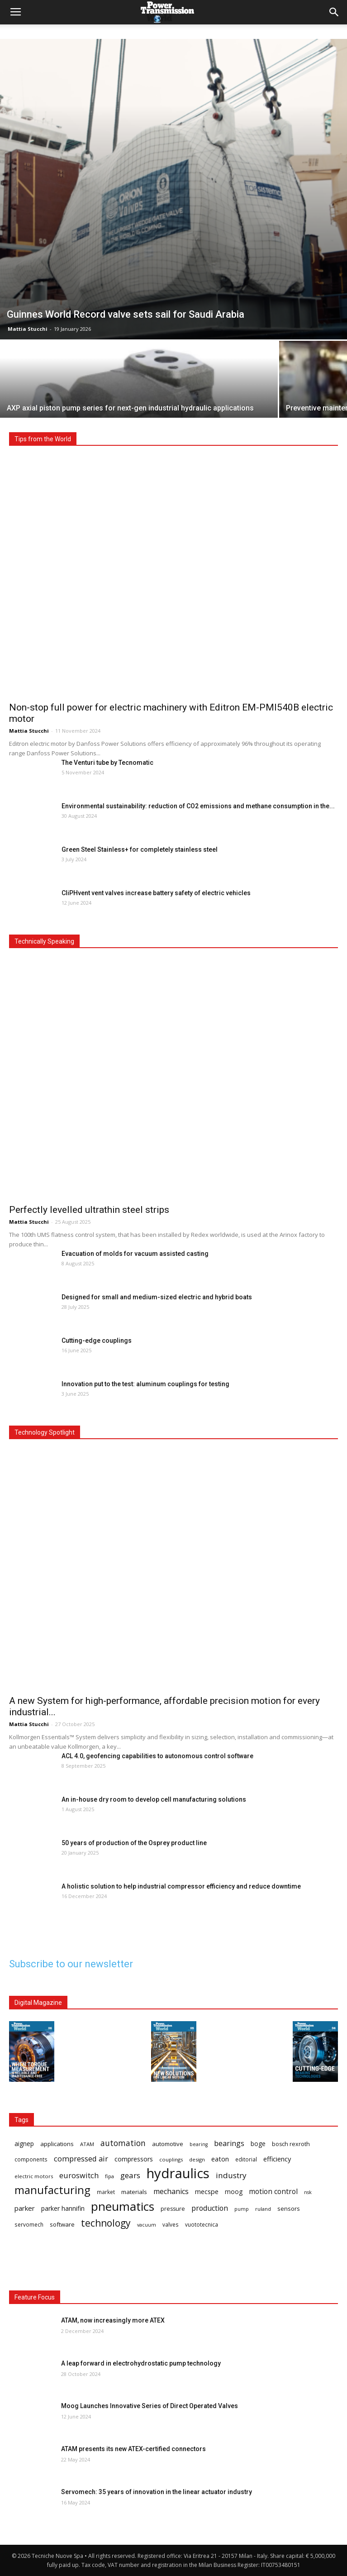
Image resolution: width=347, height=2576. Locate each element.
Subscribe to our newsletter (71, 1964)
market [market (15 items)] (106, 2191)
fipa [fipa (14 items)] (109, 2176)
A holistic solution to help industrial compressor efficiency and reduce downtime (181, 1886)
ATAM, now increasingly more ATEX (113, 2320)
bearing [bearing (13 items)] (199, 2144)
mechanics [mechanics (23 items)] (171, 2191)
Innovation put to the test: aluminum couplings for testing (145, 1384)
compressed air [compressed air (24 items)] (81, 2158)
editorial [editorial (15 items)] (246, 2159)
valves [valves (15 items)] (170, 2224)
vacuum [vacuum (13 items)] (146, 2225)
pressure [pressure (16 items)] (173, 2209)
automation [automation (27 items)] (123, 2143)
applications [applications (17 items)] (57, 2144)
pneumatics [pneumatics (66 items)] (122, 2206)
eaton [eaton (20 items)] (220, 2158)
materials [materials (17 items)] (134, 2192)
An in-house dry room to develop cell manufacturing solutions (154, 1799)
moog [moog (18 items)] (233, 2191)
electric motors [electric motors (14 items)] (33, 2176)
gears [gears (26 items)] (130, 2175)
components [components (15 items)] (31, 2159)
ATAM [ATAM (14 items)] (87, 2144)
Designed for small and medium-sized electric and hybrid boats (157, 1297)
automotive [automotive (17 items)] (167, 2144)
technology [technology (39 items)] (106, 2223)
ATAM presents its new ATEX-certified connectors (133, 2448)
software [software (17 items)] (62, 2224)
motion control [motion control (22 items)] (273, 2191)
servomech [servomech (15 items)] (28, 2224)
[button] (334, 12)
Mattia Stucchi (28, 328)
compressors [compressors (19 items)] (133, 2159)
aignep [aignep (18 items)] (24, 2143)
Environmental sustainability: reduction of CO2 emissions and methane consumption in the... (198, 806)
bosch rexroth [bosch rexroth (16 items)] (291, 2144)
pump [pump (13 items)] (241, 2209)
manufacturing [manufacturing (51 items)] (52, 2190)
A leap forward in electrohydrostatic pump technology (141, 2363)
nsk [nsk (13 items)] (308, 2192)
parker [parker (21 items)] (24, 2208)
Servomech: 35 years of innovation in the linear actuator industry (156, 2491)
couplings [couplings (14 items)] (171, 2159)
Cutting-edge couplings (97, 1340)
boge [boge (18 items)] (258, 2143)
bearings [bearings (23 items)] (229, 2143)
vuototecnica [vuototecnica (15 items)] (201, 2224)
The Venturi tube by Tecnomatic (107, 762)
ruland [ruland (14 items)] (263, 2208)
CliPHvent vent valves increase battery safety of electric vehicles (156, 893)
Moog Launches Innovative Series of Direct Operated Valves (149, 2405)
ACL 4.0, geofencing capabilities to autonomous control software (157, 1756)
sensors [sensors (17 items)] (288, 2208)
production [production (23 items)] (209, 2208)
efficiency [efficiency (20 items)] (277, 2158)
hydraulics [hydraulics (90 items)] (178, 2173)
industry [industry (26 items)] (231, 2175)
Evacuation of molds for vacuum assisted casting (135, 1253)
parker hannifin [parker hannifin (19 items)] (63, 2208)
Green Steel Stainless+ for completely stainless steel (140, 849)
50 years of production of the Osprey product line (134, 1842)
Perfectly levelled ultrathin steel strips (89, 1209)
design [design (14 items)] (197, 2159)
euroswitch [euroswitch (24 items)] (79, 2175)
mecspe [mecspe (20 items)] (207, 2191)
